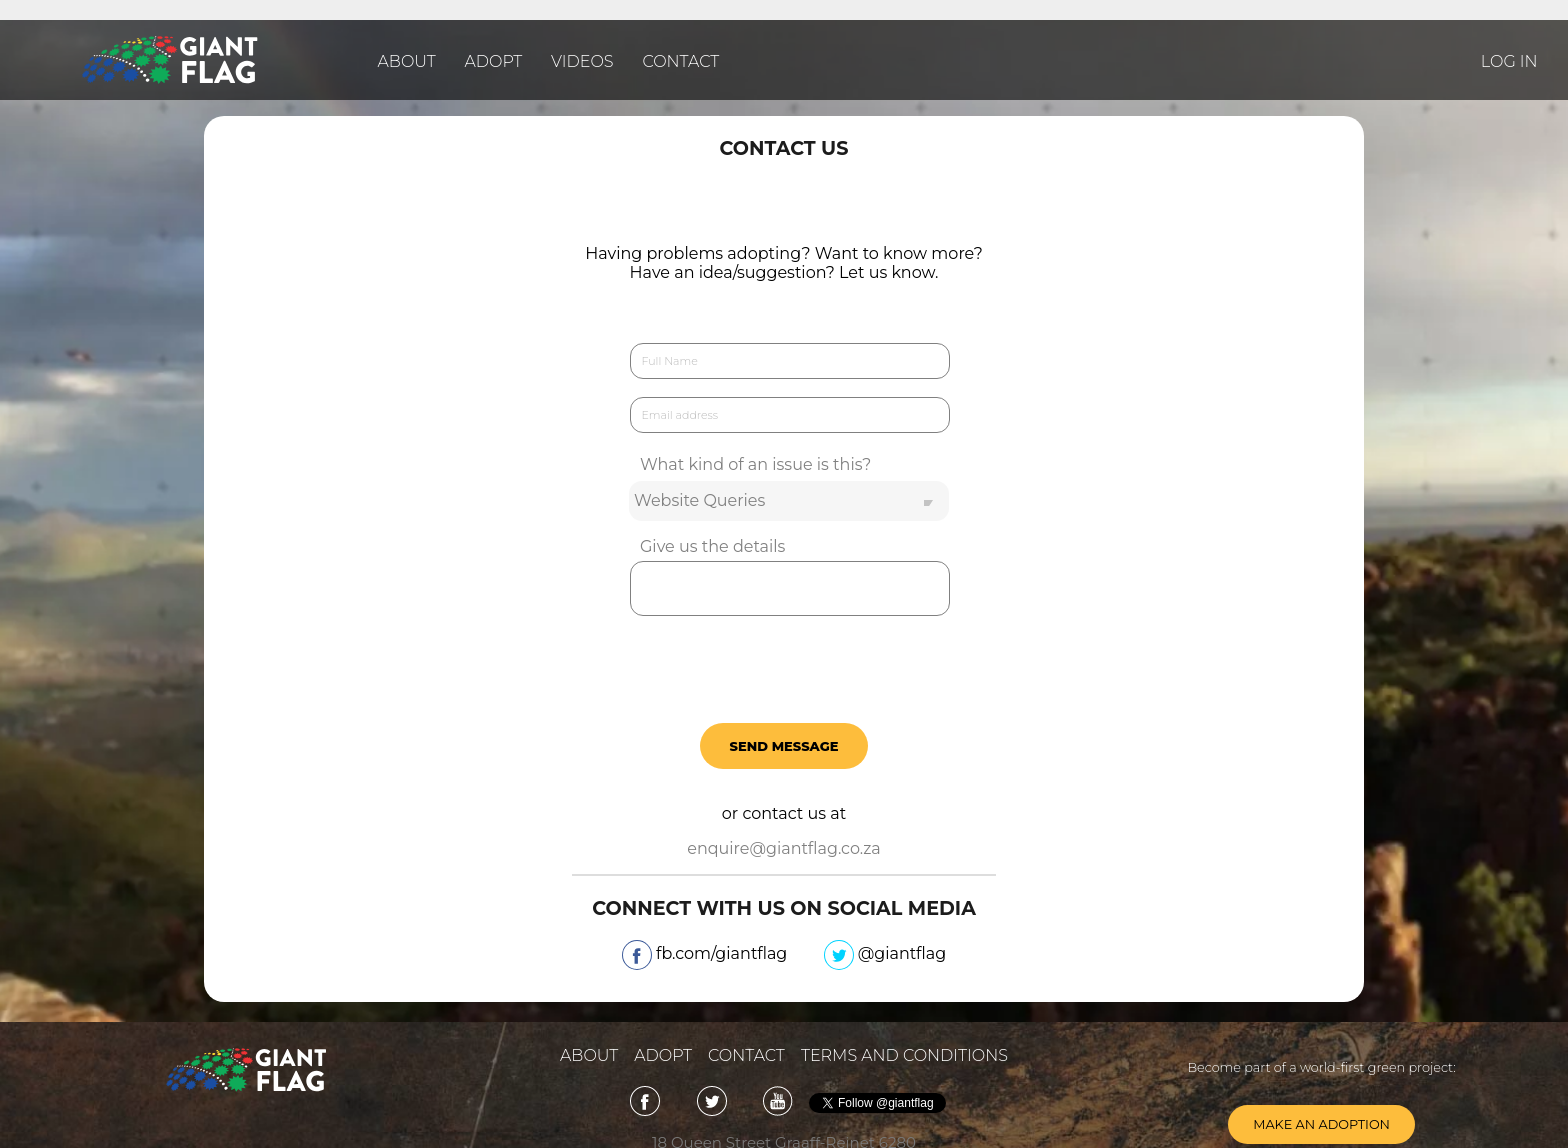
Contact (680, 61)
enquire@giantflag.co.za (784, 848)
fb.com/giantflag (707, 957)
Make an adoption (1321, 1124)
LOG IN (1509, 61)
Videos (582, 61)
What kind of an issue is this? (755, 464)
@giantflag (885, 957)
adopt (663, 1055)
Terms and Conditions (904, 1055)
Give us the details (712, 546)
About (407, 61)
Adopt (494, 61)
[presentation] (784, 665)
